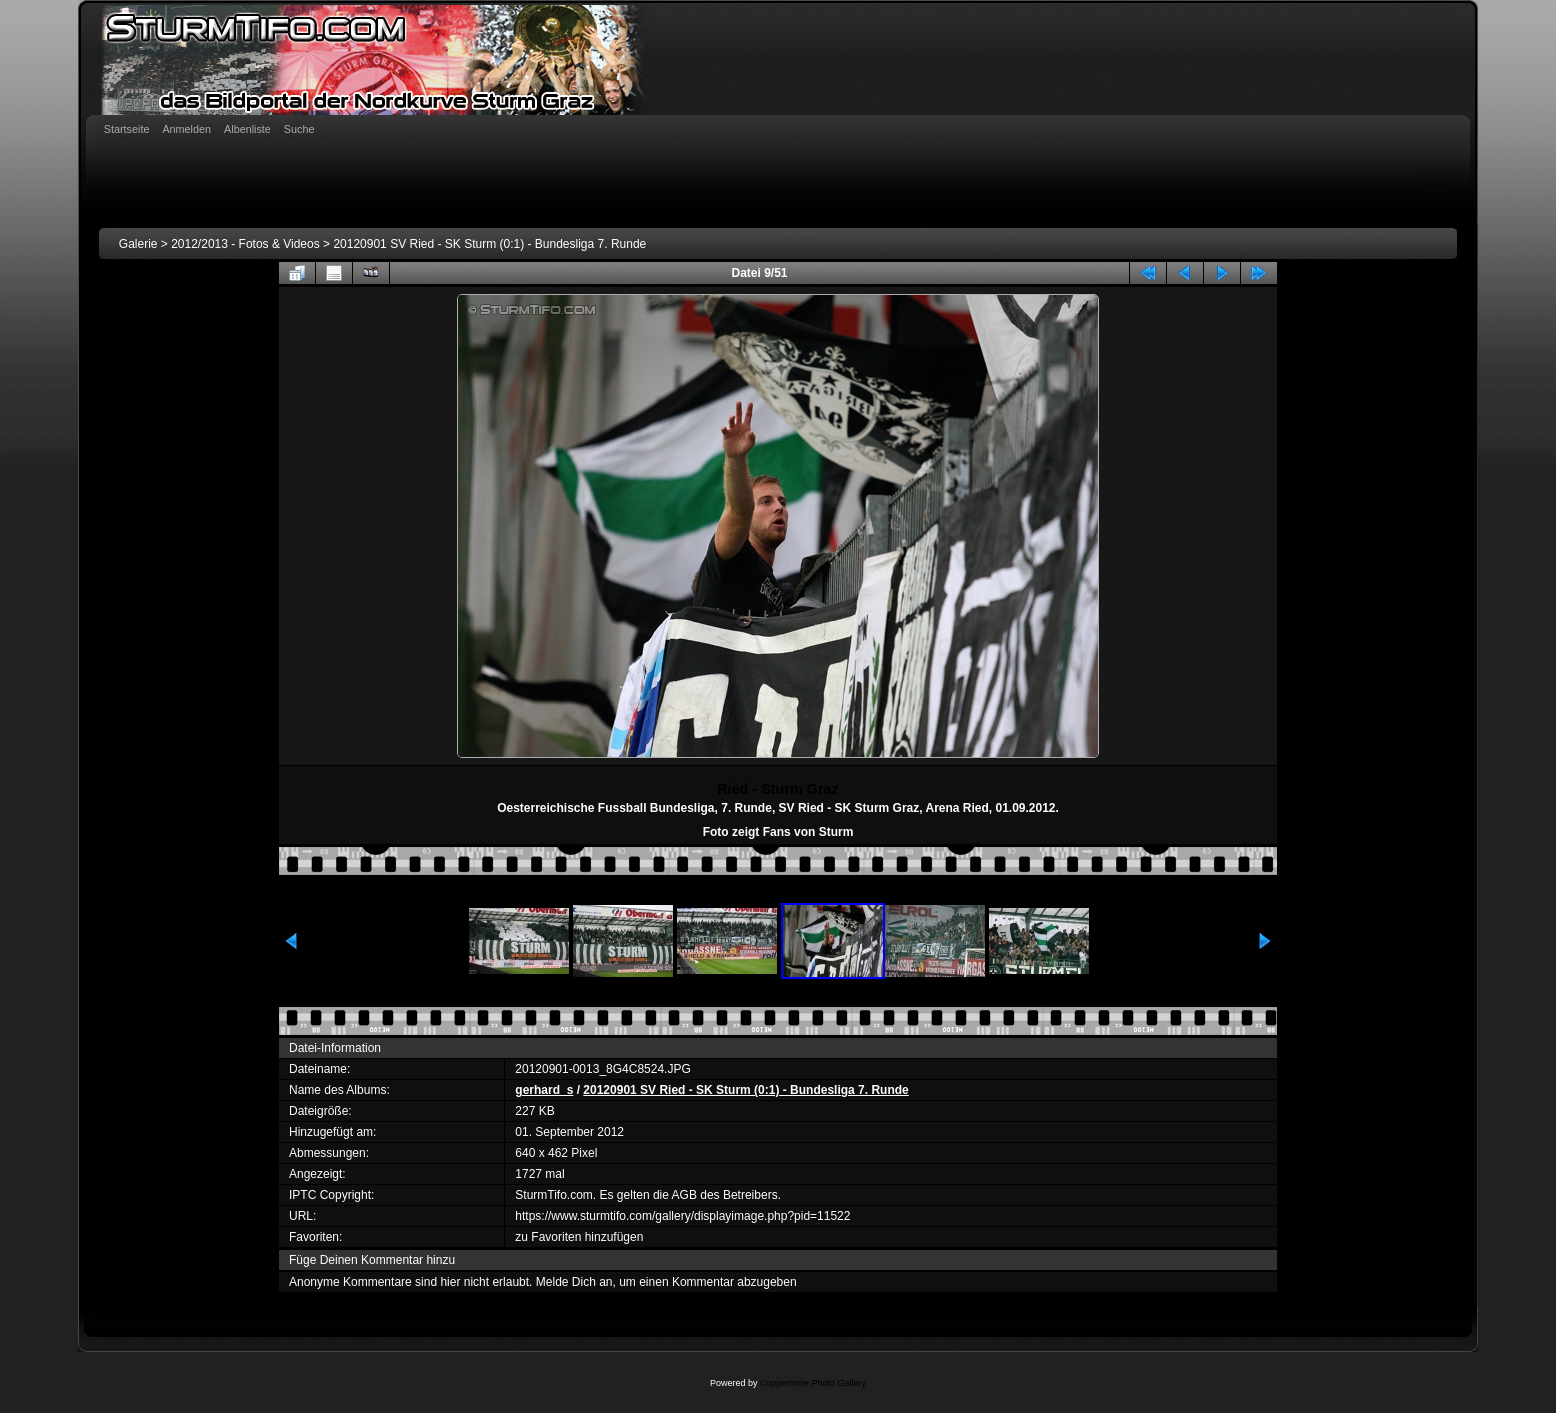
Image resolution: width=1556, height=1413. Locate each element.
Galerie (138, 244)
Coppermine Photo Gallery (813, 1383)
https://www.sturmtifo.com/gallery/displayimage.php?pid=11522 (682, 1216)
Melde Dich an (574, 1282)
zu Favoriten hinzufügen (579, 1237)
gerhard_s (544, 1090)
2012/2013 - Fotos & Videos (245, 244)
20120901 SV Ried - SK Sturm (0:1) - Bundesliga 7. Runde (489, 244)
